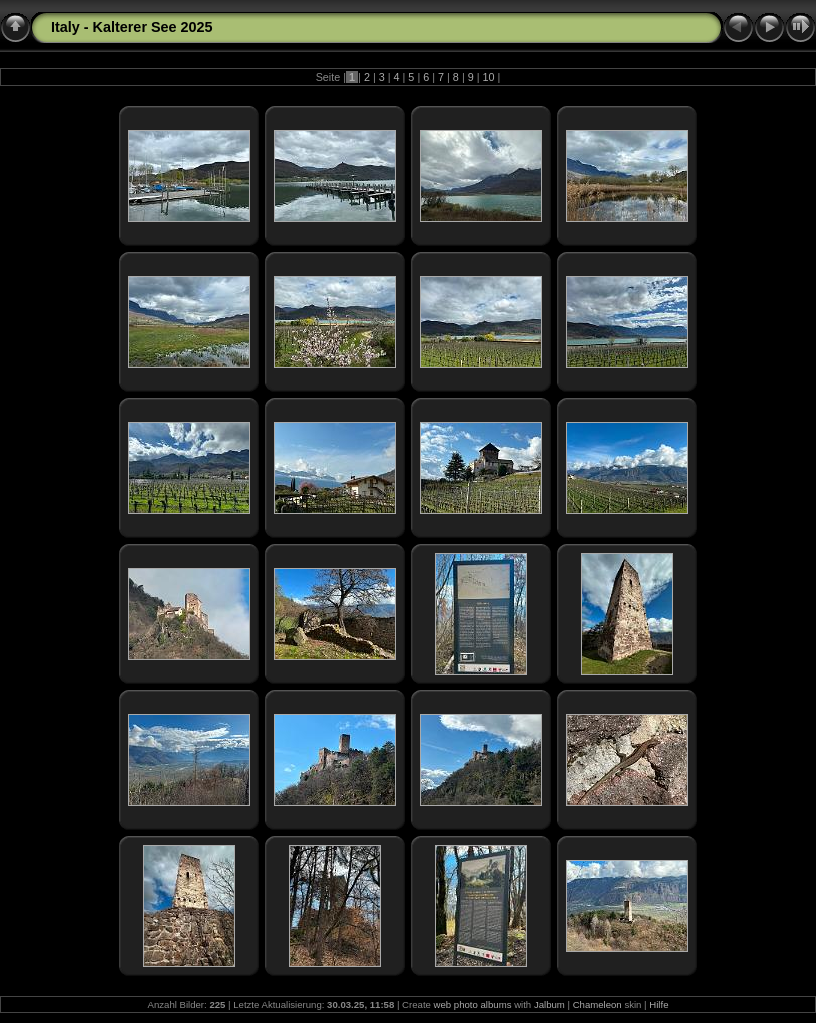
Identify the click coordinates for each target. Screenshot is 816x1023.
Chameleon (597, 1004)
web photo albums (473, 1004)
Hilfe (658, 1004)
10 (489, 77)
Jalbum (549, 1004)
